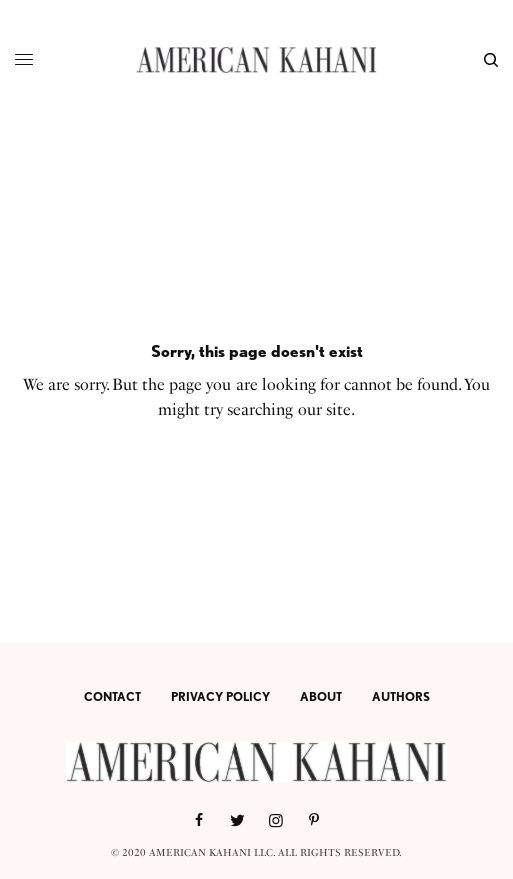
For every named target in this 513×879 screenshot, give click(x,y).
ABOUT (321, 696)
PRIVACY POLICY (220, 696)
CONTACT (112, 696)
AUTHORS (401, 696)
